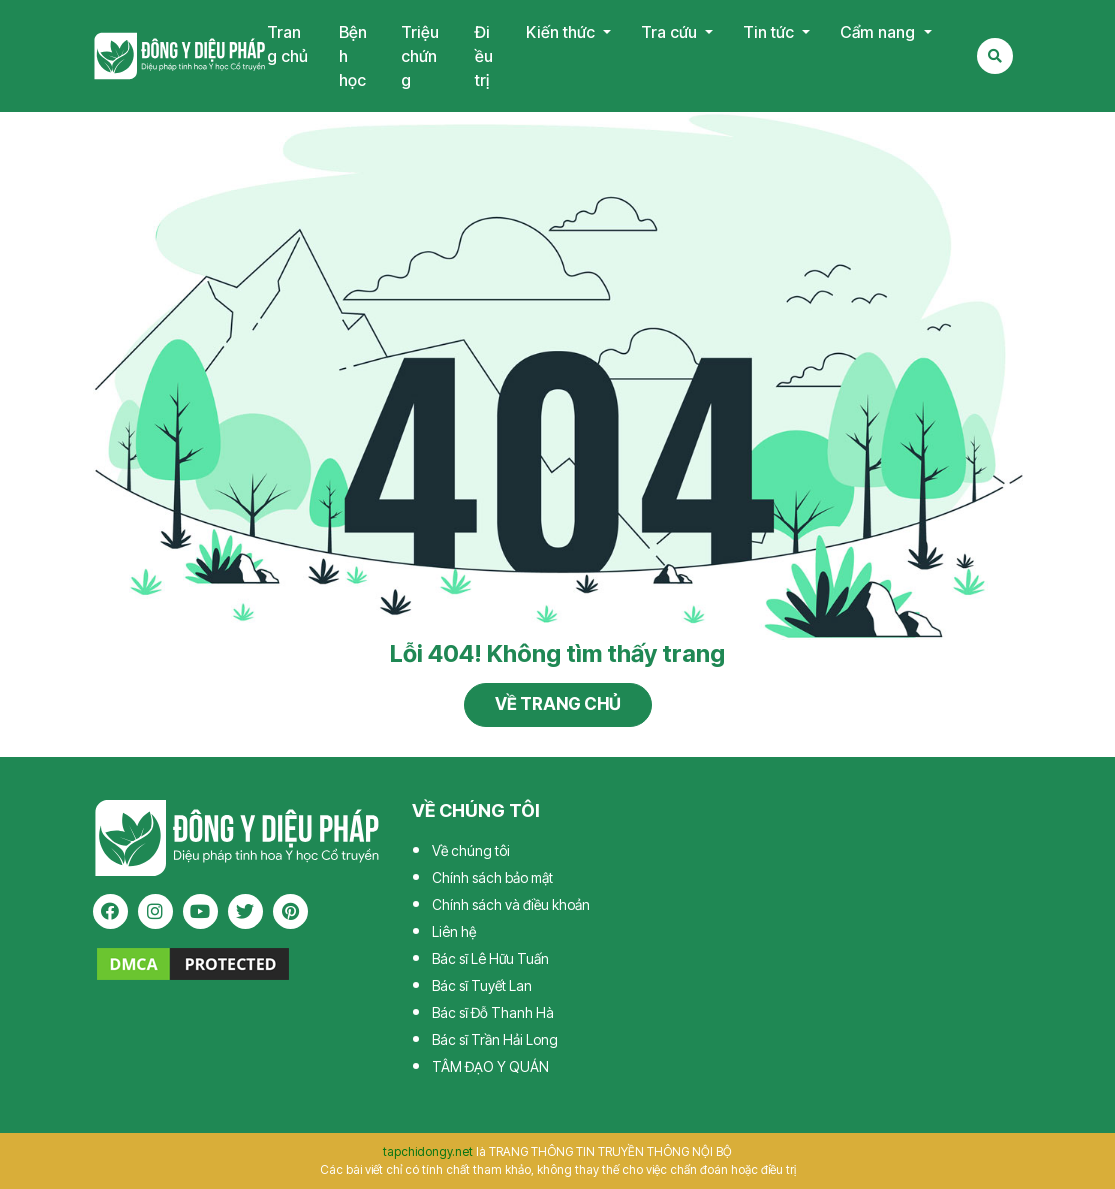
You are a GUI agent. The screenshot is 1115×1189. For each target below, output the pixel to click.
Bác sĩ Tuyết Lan (482, 985)
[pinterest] (290, 911)
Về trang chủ (558, 704)
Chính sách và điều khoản (511, 904)
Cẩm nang (879, 32)
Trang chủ (287, 44)
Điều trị (484, 56)
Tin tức (770, 32)
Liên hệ (454, 931)
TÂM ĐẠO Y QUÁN (490, 1066)
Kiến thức (562, 32)
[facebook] (110, 911)
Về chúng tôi (471, 850)
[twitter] (245, 911)
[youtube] (200, 911)
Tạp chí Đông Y (180, 56)
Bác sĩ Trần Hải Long (495, 1039)
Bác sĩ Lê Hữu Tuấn (490, 958)
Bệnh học (353, 56)
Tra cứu (671, 32)
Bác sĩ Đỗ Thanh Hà (493, 1012)
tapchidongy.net (428, 1151)
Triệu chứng (420, 56)
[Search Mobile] (995, 56)
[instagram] (155, 911)
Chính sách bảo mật (492, 877)
